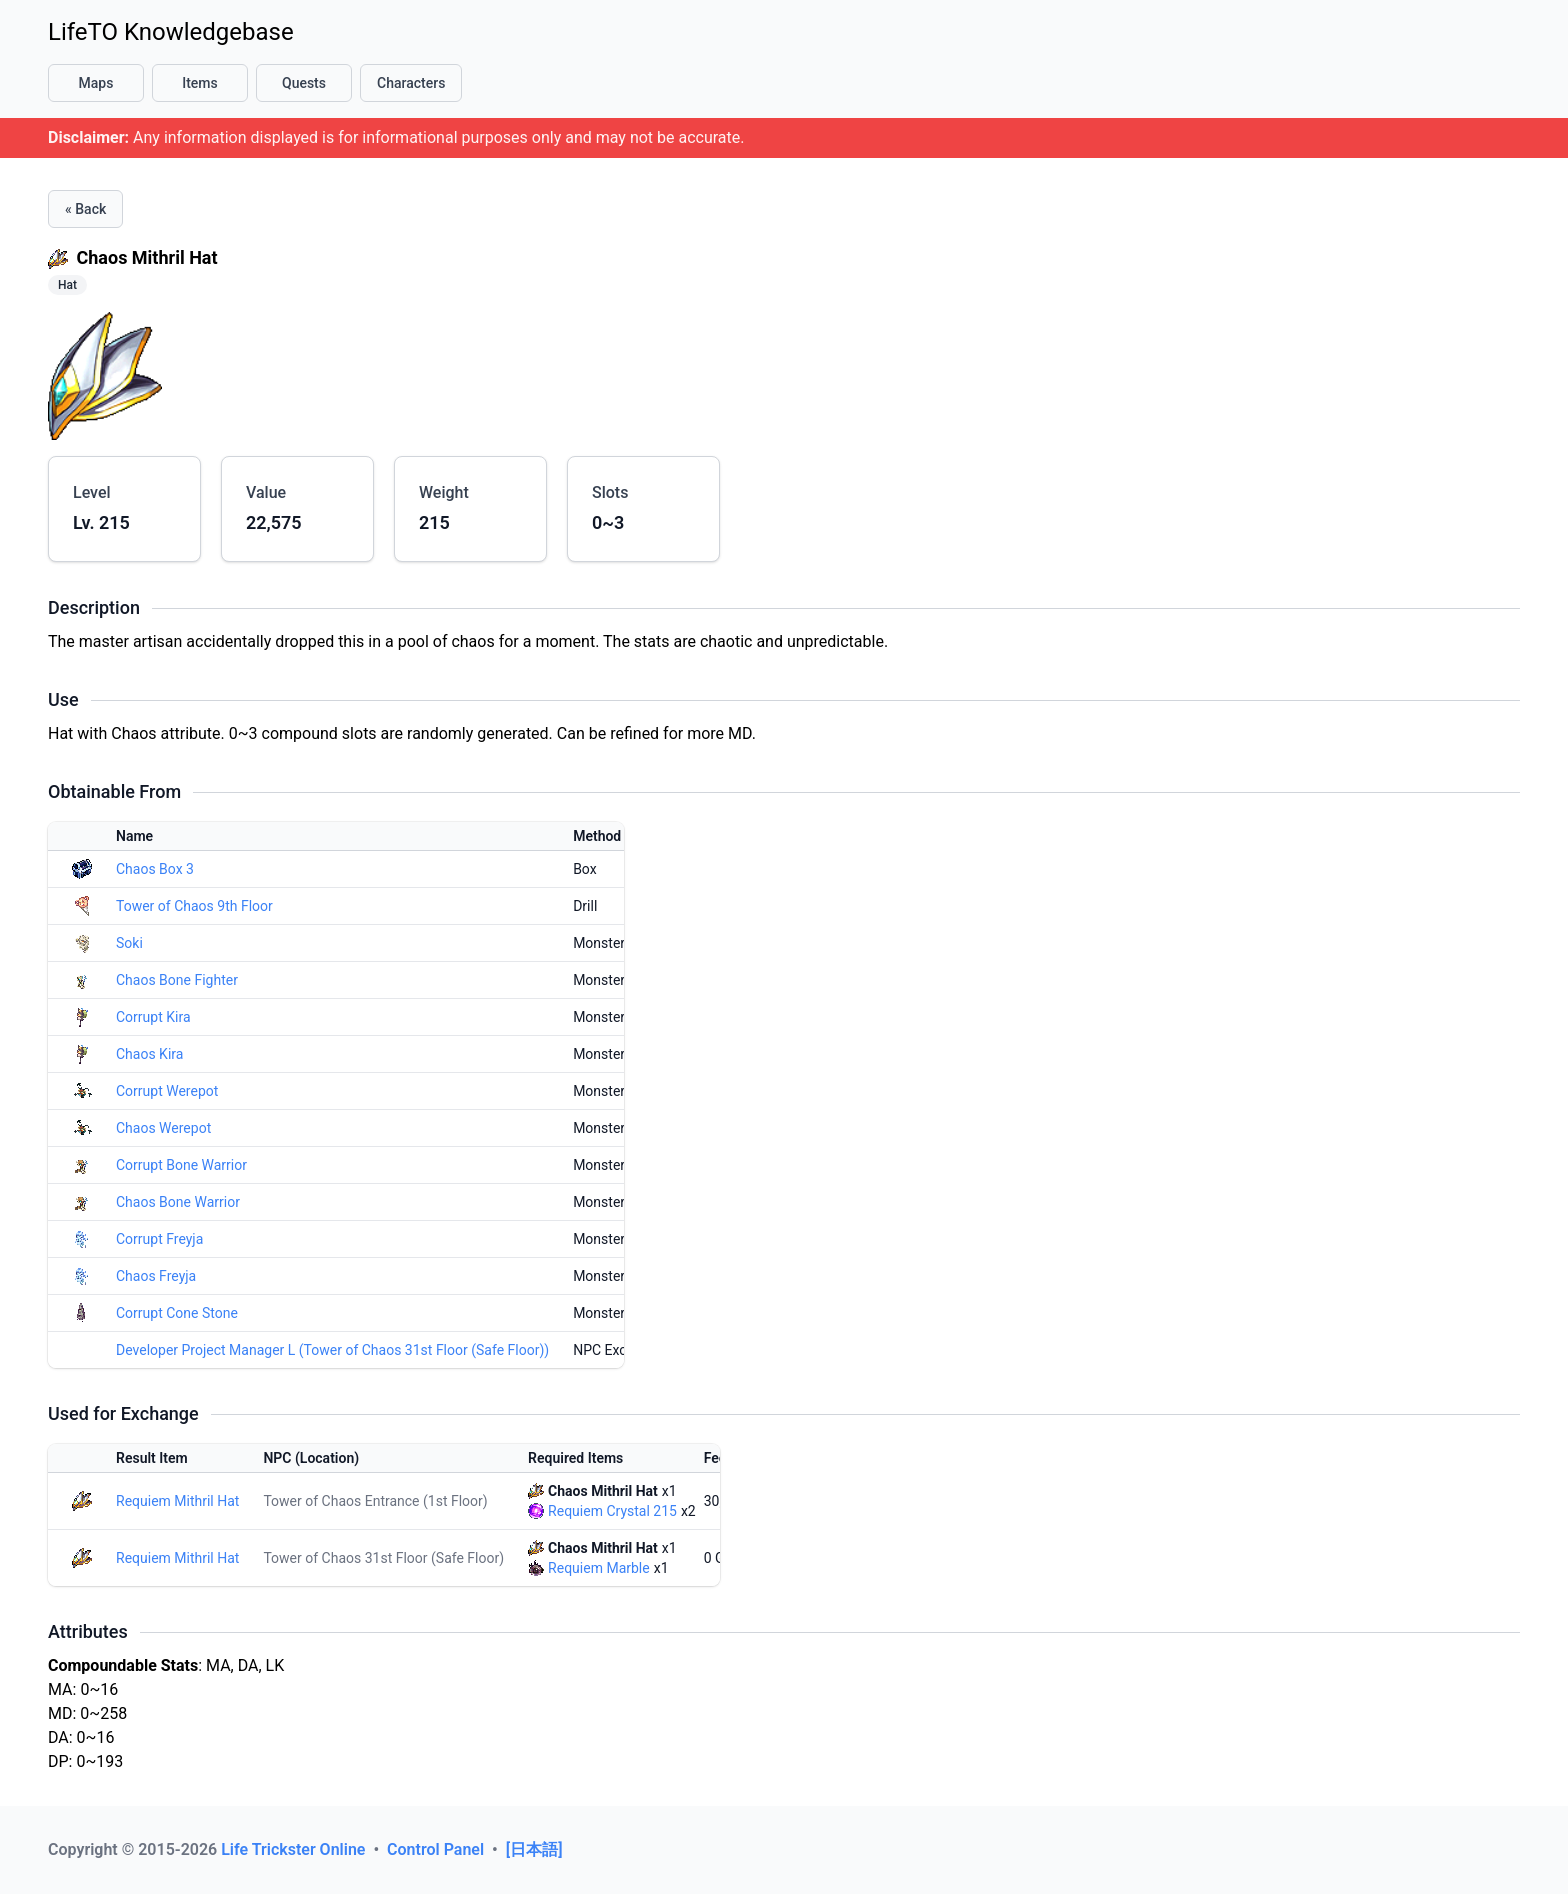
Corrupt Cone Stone (177, 1313)
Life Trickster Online (295, 1849)
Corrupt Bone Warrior (181, 1165)
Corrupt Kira (153, 1017)
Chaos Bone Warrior (178, 1202)
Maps (96, 83)
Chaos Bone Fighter (177, 980)
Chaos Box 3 (155, 869)
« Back (85, 209)
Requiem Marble (599, 1568)
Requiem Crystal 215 (612, 1511)
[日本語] (534, 1849)
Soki (129, 943)
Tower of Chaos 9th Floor (194, 906)
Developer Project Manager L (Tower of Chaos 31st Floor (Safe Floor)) (332, 1350)
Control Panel (437, 1849)
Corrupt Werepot (167, 1091)
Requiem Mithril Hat (177, 1501)
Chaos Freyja (156, 1276)
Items (200, 83)
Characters (411, 83)
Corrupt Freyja (159, 1239)
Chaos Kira (149, 1054)
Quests (304, 83)
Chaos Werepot (163, 1128)
